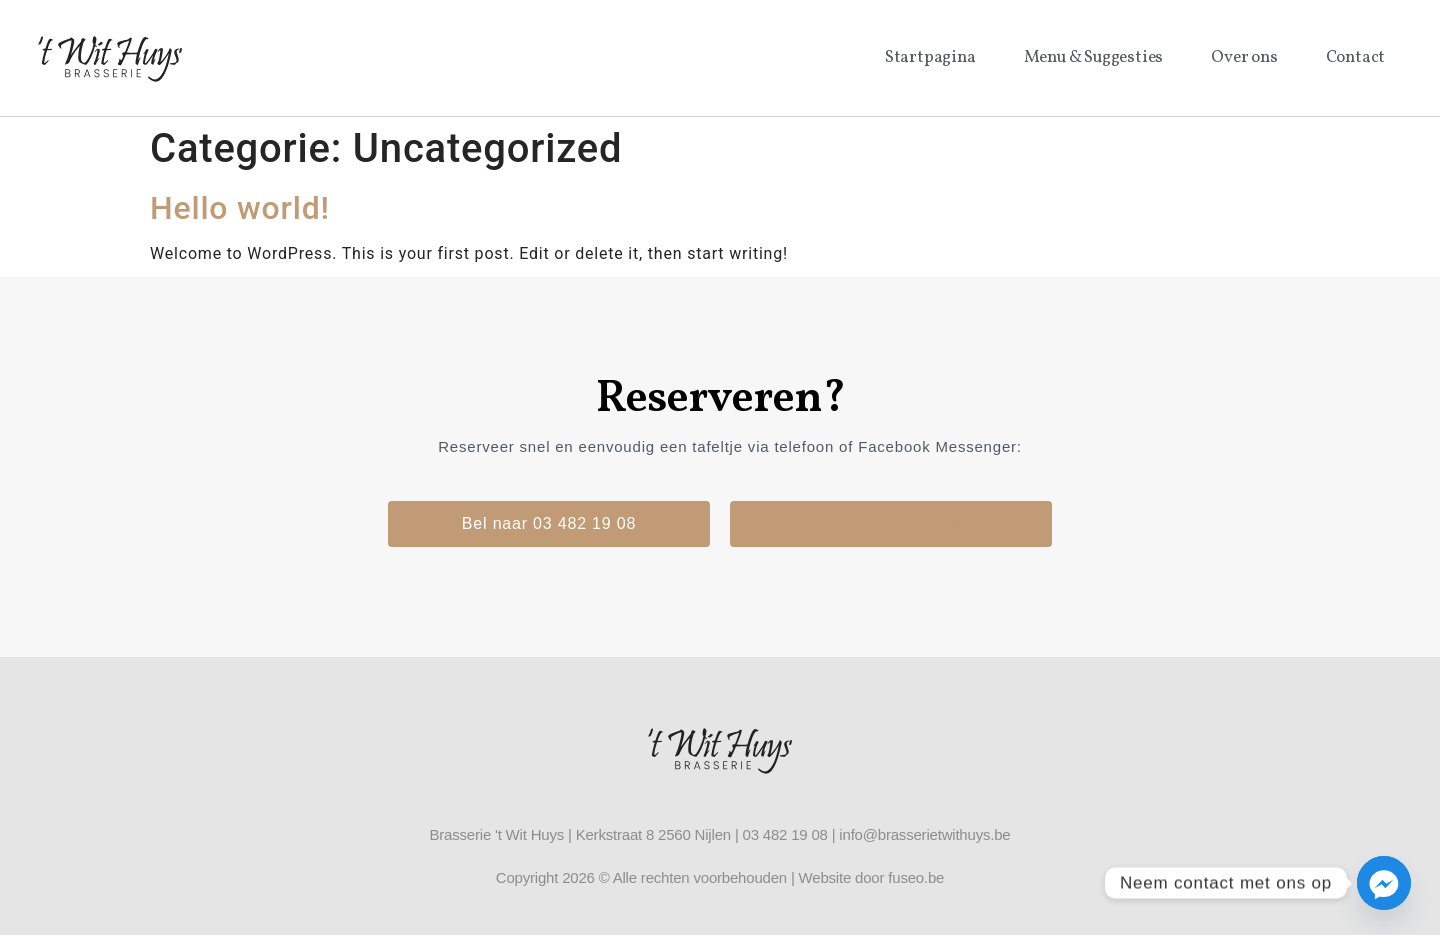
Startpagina (930, 57)
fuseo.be (916, 877)
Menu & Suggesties (1094, 57)
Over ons (1244, 57)
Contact (1356, 57)
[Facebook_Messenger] (1384, 883)
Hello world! (240, 208)
